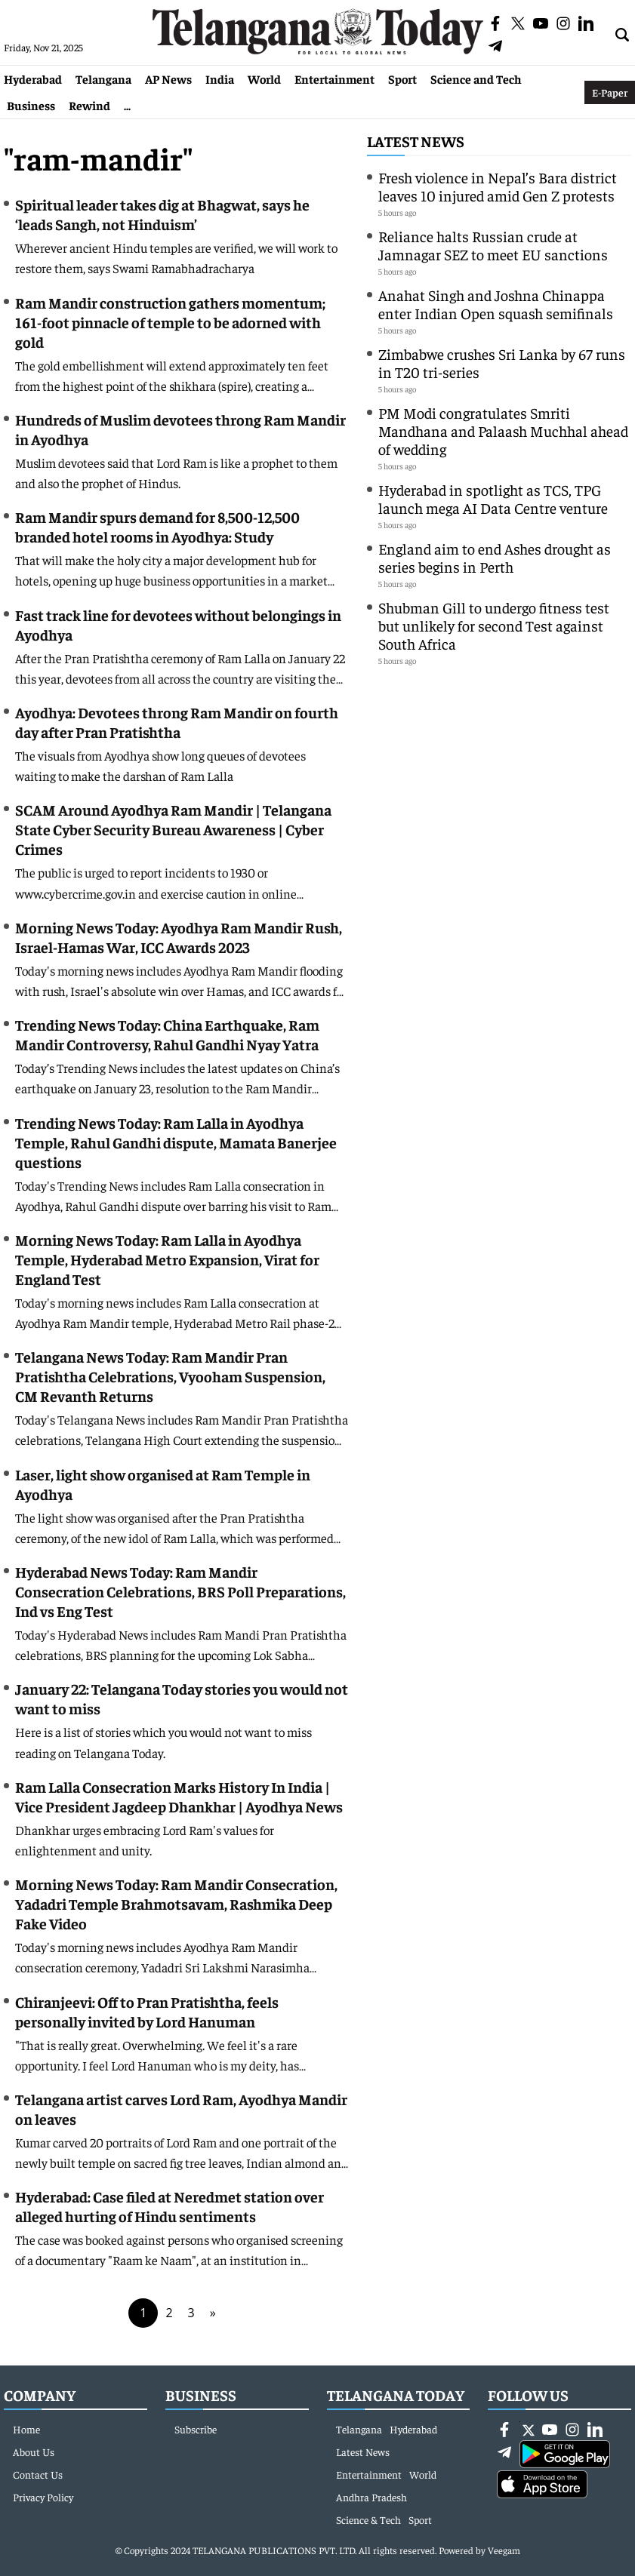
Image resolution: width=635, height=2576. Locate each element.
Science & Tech (368, 2519)
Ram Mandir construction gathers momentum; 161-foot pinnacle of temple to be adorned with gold (170, 322)
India (219, 78)
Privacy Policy (43, 2497)
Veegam (504, 2550)
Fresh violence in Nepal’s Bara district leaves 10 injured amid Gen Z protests (497, 186)
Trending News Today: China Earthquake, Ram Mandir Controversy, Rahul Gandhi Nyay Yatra (167, 1034)
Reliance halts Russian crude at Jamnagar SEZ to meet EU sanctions (493, 244)
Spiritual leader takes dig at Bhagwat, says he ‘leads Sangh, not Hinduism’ (162, 214)
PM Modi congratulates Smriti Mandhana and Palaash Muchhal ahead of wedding (503, 430)
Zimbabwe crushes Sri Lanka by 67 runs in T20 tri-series (501, 362)
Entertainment (334, 78)
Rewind (89, 104)
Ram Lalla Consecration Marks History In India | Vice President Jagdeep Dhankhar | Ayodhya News (179, 1796)
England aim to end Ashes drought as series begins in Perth (494, 557)
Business (31, 104)
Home (26, 2429)
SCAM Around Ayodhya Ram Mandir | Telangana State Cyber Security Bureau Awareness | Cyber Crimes (173, 829)
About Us (33, 2451)
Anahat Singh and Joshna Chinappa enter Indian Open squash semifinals (495, 303)
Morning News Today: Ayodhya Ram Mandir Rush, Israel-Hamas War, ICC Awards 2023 (178, 937)
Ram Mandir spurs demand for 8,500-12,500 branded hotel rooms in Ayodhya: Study (157, 526)
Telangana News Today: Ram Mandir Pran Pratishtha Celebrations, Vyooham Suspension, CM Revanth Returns (170, 1376)
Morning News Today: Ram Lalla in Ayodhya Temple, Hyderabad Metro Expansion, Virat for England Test (167, 1259)
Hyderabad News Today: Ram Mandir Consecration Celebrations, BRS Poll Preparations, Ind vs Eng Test (180, 1591)
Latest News (415, 140)
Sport (402, 78)
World (264, 78)
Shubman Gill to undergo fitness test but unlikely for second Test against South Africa (493, 625)
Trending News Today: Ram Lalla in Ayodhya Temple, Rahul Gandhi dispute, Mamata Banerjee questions (176, 1142)
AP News (168, 78)
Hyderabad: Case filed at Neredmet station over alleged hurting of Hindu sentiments (169, 2206)
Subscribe (195, 2429)
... (127, 104)
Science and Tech (476, 78)
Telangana (103, 78)
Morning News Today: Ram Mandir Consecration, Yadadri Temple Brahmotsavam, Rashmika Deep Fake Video (176, 1903)
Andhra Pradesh (371, 2497)
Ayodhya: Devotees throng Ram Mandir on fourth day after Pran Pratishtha (176, 721)
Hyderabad (33, 78)
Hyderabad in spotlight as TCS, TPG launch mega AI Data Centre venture (493, 498)
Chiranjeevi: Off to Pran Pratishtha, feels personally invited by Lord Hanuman (147, 2011)
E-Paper (609, 92)
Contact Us (38, 2474)
